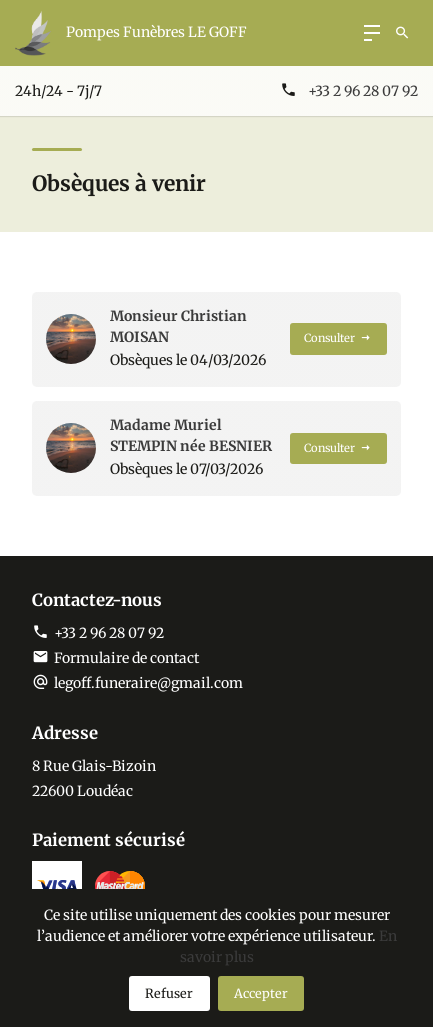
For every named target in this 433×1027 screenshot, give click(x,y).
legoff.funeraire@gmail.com (148, 683)
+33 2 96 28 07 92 (363, 91)
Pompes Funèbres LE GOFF (156, 32)
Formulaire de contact (115, 658)
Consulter (338, 338)
